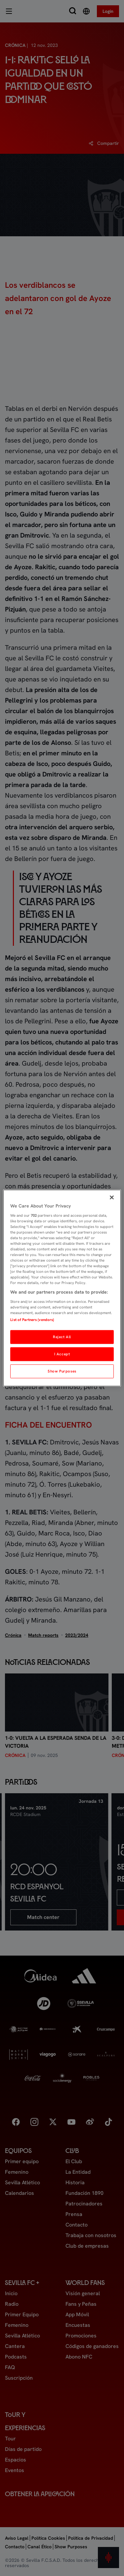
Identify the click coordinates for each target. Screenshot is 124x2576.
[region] (62, 1288)
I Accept (62, 1354)
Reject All (62, 1337)
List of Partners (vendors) (32, 1319)
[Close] (111, 1197)
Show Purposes (62, 1371)
